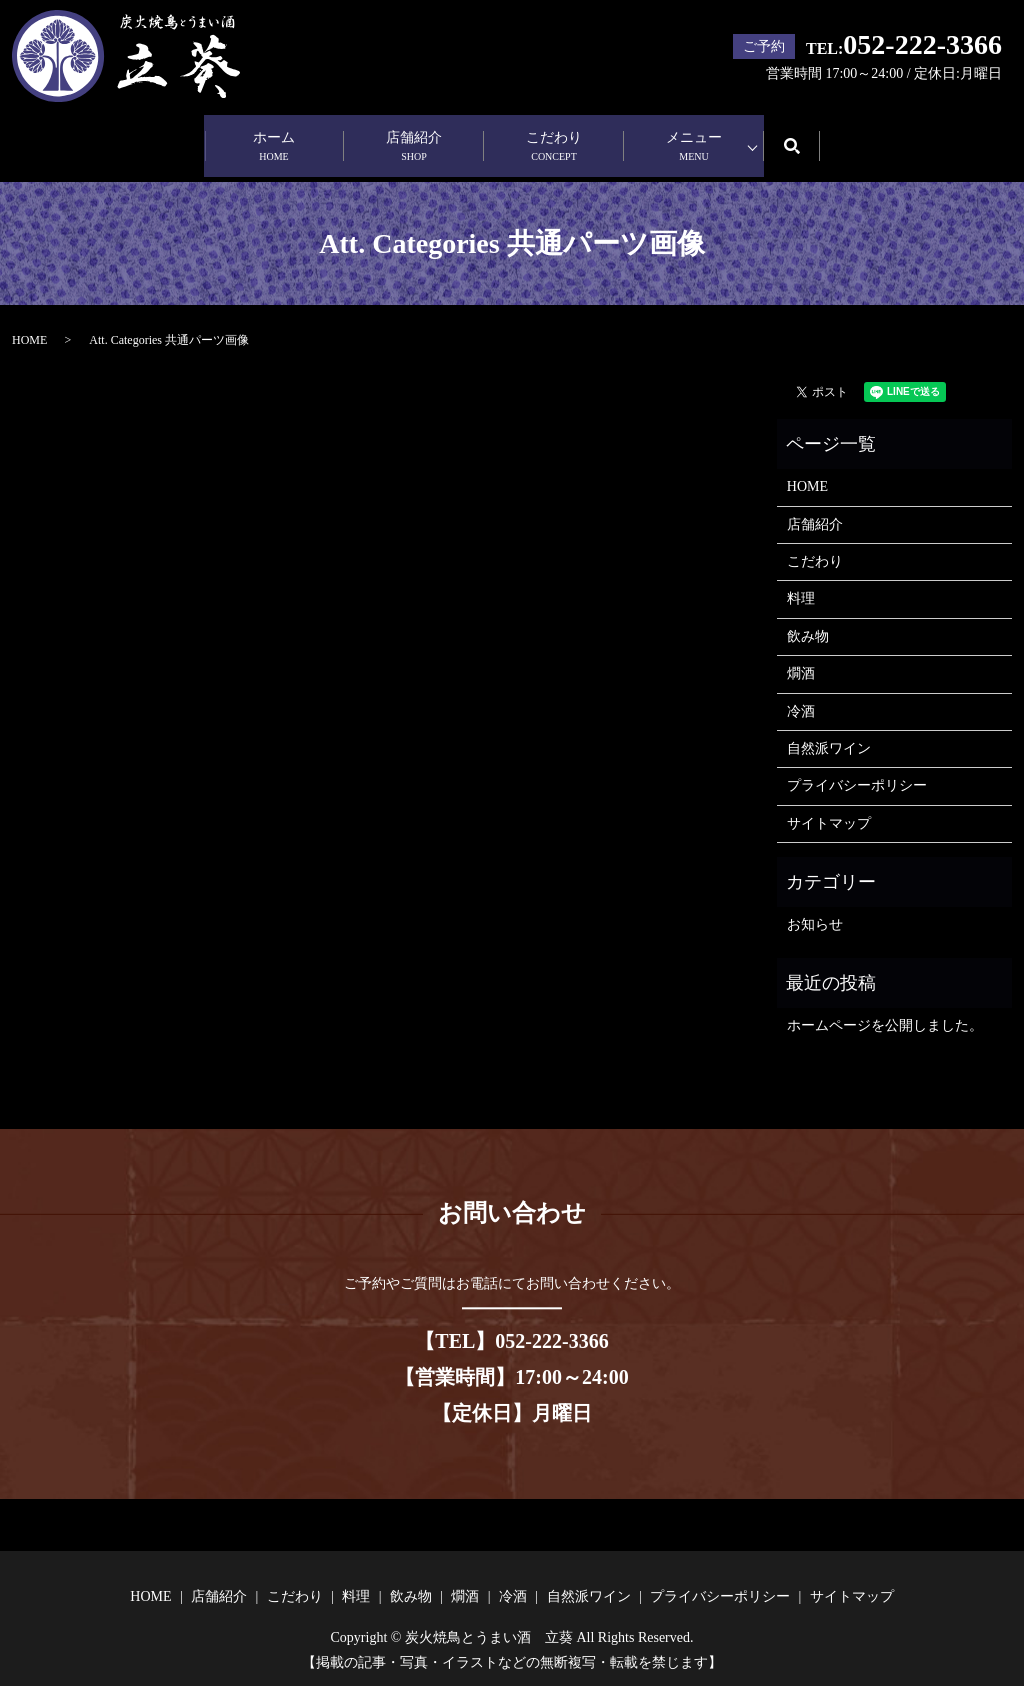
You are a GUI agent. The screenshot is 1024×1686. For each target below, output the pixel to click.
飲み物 (808, 619)
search (806, 136)
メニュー (694, 138)
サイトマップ (829, 806)
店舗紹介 (414, 138)
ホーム (274, 138)
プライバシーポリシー (857, 768)
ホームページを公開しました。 (885, 1008)
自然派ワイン (829, 731)
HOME (29, 323)
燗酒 (801, 656)
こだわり (554, 138)
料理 (801, 581)
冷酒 (801, 693)
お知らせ (815, 907)
